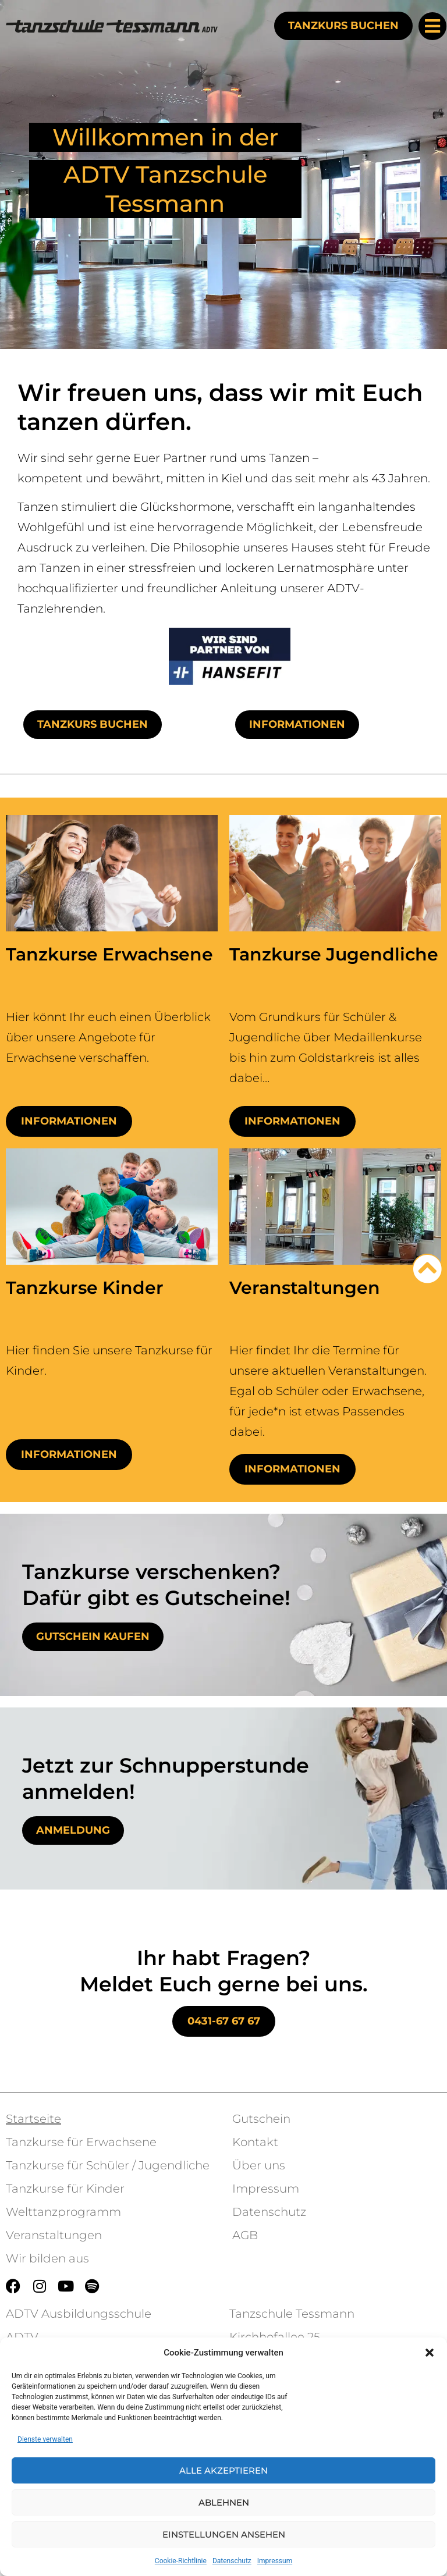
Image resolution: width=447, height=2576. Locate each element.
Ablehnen (223, 2502)
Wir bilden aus (47, 2258)
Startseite (33, 2119)
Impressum (274, 2561)
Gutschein (261, 2119)
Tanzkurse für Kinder (65, 2189)
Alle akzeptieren (223, 2470)
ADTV (22, 2337)
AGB (245, 2235)
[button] (429, 2352)
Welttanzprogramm (63, 2212)
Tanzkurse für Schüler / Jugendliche (108, 2165)
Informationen (69, 1121)
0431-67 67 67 (223, 2021)
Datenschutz (231, 2561)
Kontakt (255, 2142)
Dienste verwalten (45, 2439)
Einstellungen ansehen (223, 2534)
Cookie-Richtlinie (181, 2561)
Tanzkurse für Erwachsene (81, 2142)
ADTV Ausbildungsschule (78, 2314)
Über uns (258, 2165)
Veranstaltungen (54, 2235)
